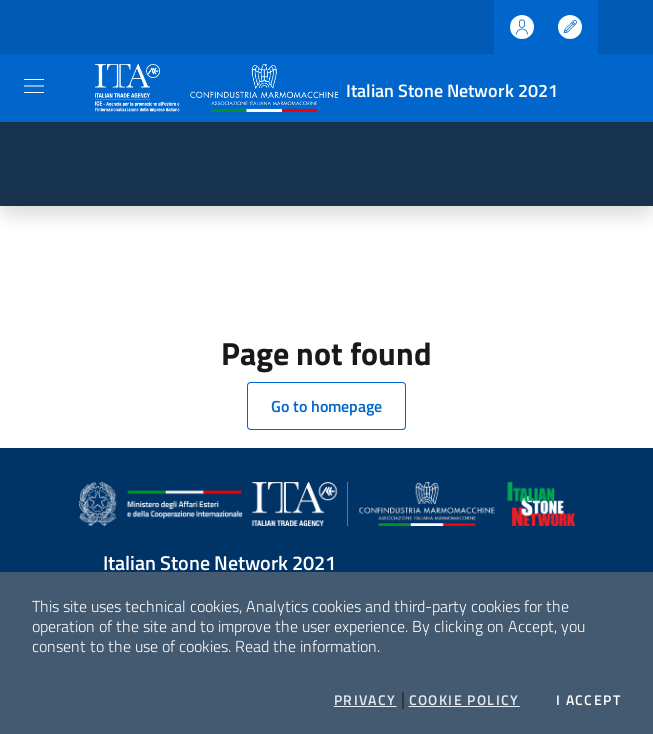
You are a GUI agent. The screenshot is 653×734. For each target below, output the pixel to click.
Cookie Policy (464, 700)
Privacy (365, 700)
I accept (588, 700)
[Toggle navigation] (34, 86)
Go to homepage (326, 406)
